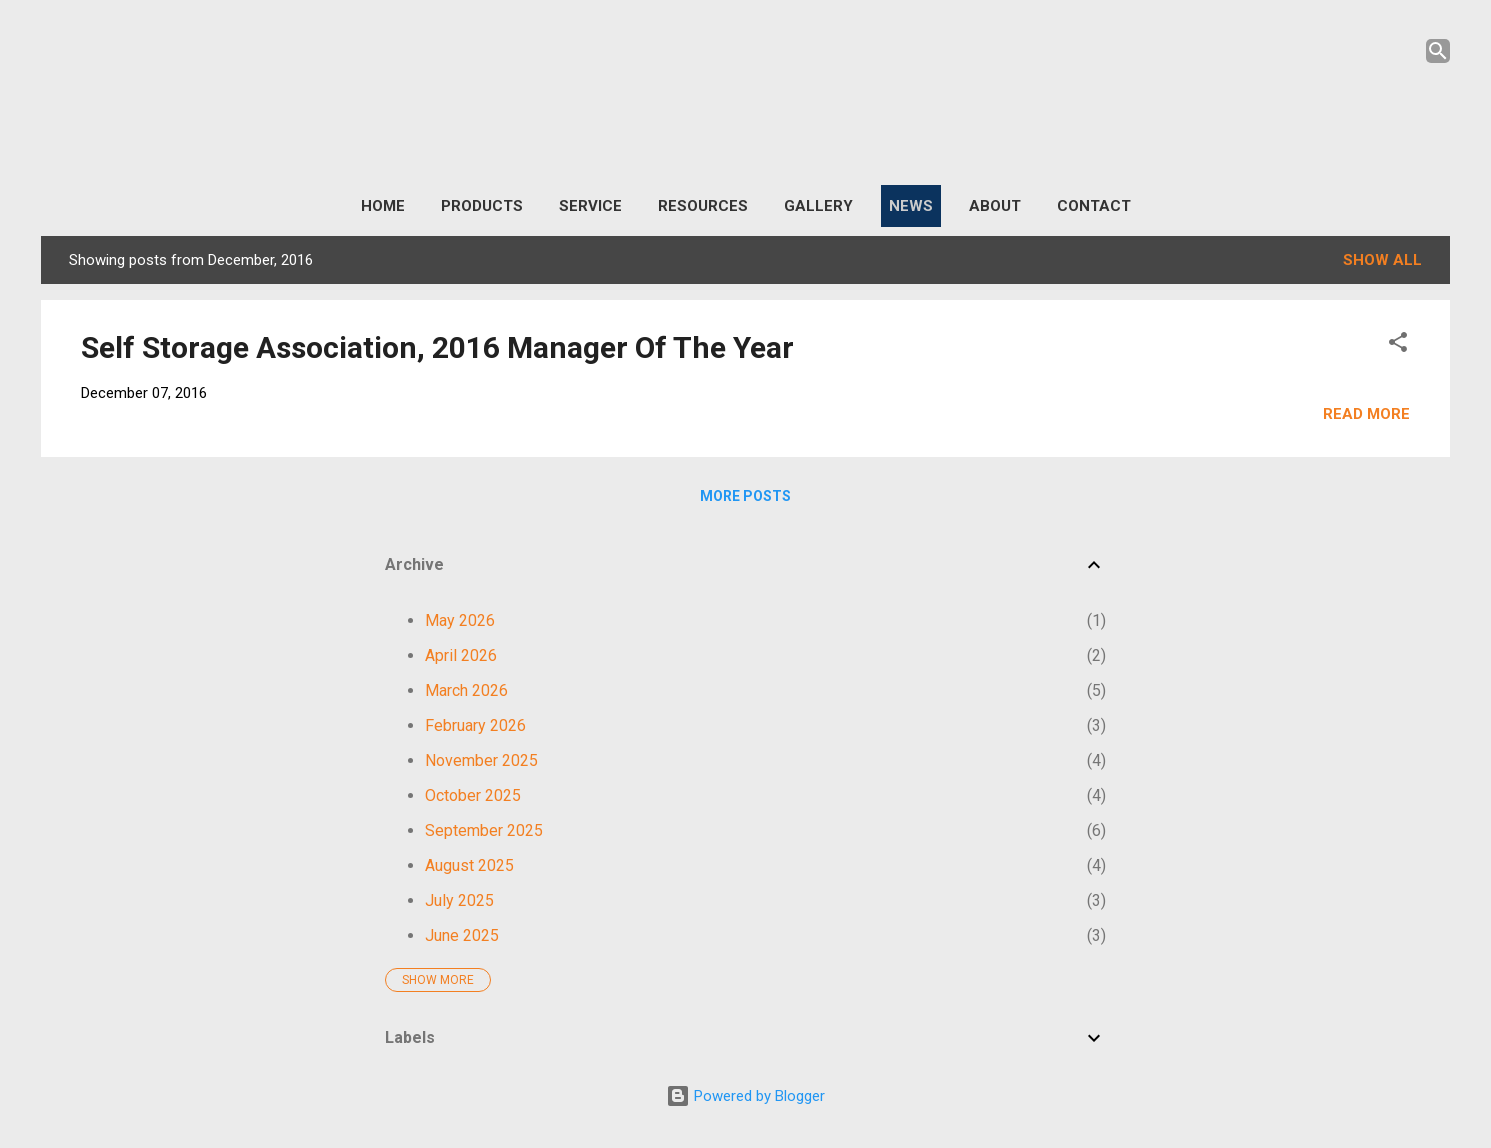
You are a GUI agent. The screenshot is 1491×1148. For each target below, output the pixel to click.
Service (590, 206)
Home (383, 206)
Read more (1366, 414)
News (911, 206)
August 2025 (469, 865)
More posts (745, 496)
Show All (1382, 260)
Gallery (818, 206)
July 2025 (459, 900)
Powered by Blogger (745, 1096)
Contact (1094, 206)
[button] (1398, 345)
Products (482, 206)
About (995, 206)
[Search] (1438, 54)
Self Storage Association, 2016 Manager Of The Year (437, 347)
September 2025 (484, 830)
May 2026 (460, 620)
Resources (703, 206)
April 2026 (461, 655)
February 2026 (475, 725)
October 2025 (473, 795)
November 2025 (481, 760)
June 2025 (462, 935)
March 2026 (466, 690)
